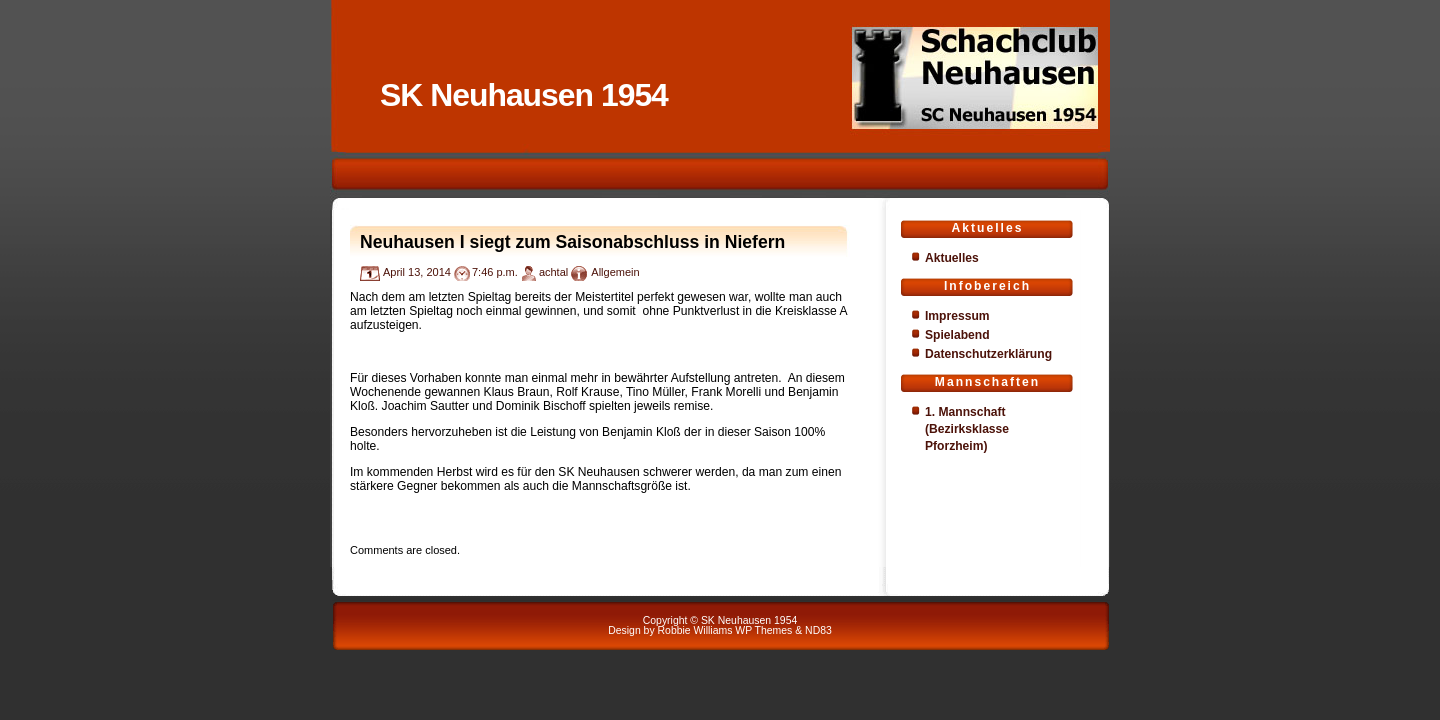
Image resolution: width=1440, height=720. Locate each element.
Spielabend (957, 335)
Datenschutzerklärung (988, 354)
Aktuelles (952, 258)
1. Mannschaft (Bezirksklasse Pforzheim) (967, 429)
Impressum (957, 316)
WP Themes (763, 630)
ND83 (818, 630)
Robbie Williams (695, 630)
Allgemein (615, 272)
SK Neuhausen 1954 (524, 95)
